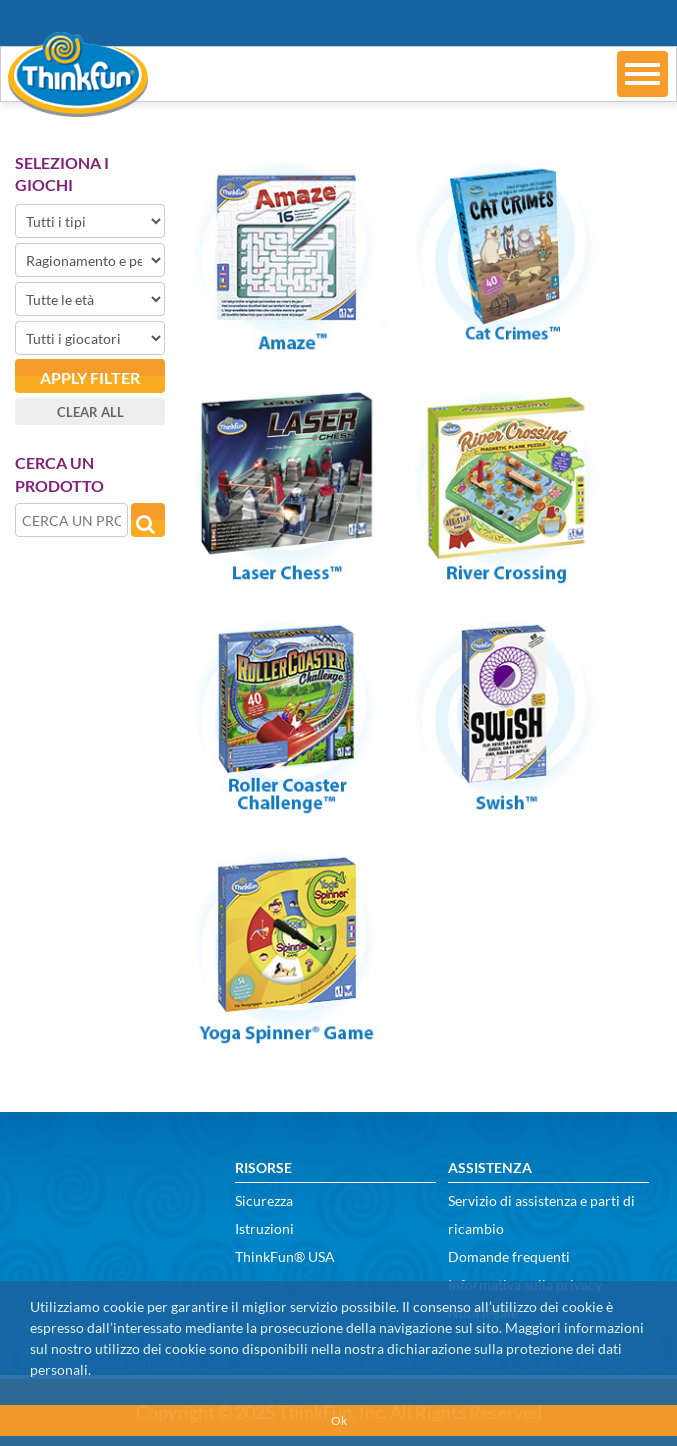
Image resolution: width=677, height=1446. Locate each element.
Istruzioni (264, 1228)
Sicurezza (264, 1200)
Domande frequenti (509, 1256)
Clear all (90, 412)
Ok (339, 1420)
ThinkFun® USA (285, 1256)
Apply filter (90, 377)
